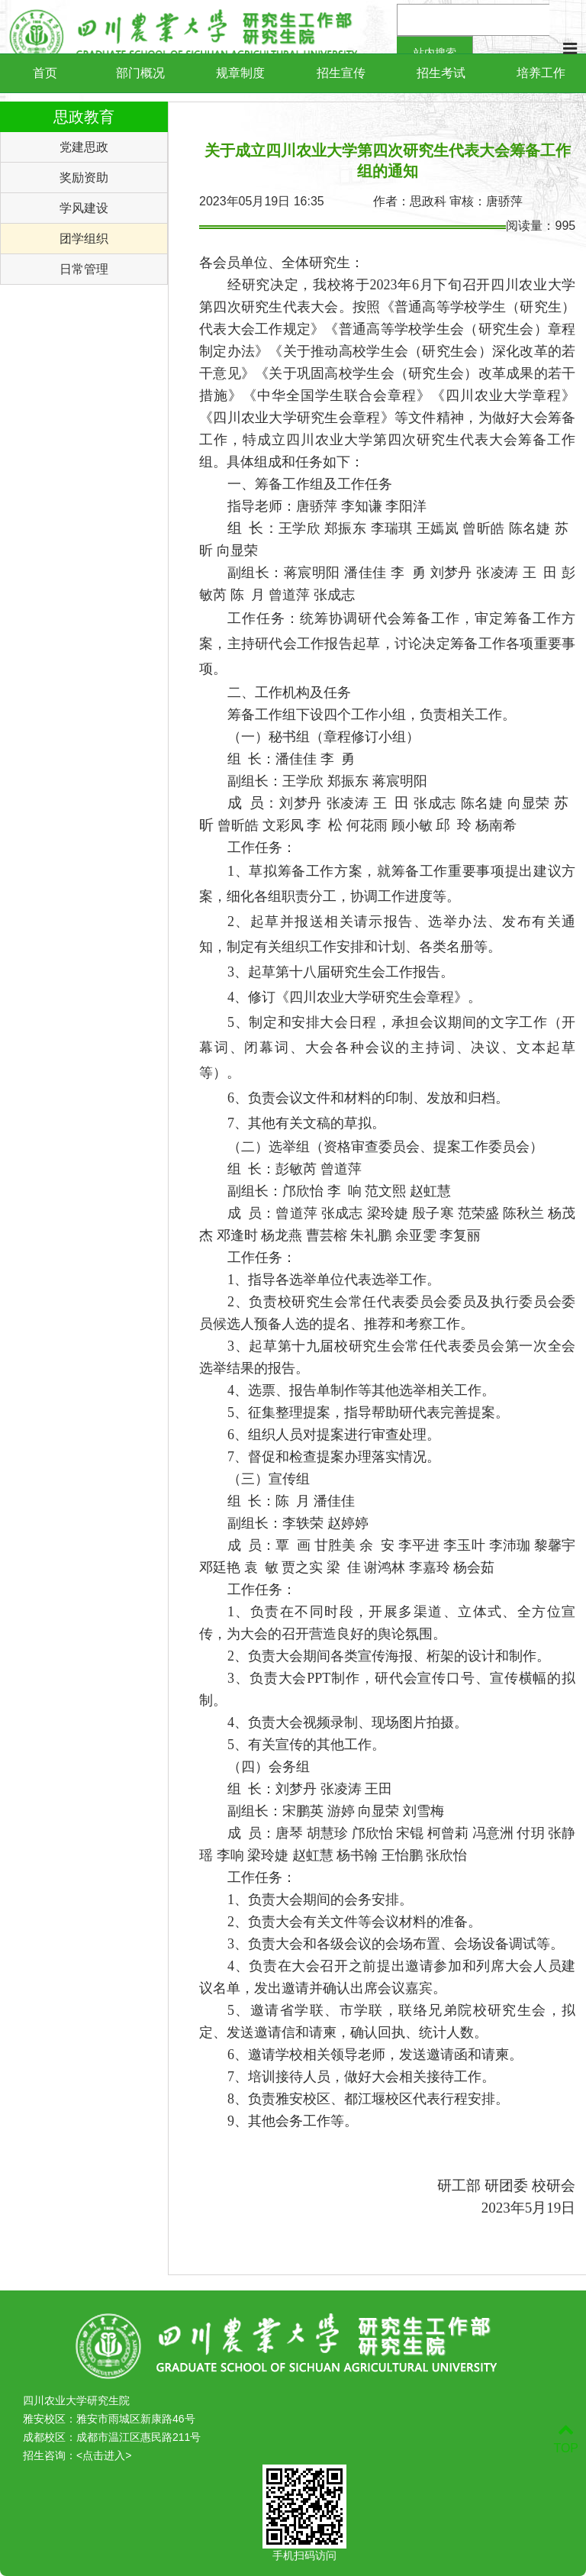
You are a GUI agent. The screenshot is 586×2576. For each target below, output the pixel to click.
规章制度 (240, 72)
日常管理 (84, 269)
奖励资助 (84, 177)
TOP (565, 2439)
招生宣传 (341, 72)
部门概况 (140, 72)
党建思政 (84, 146)
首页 (45, 72)
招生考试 (441, 72)
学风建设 (84, 208)
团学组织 (84, 238)
